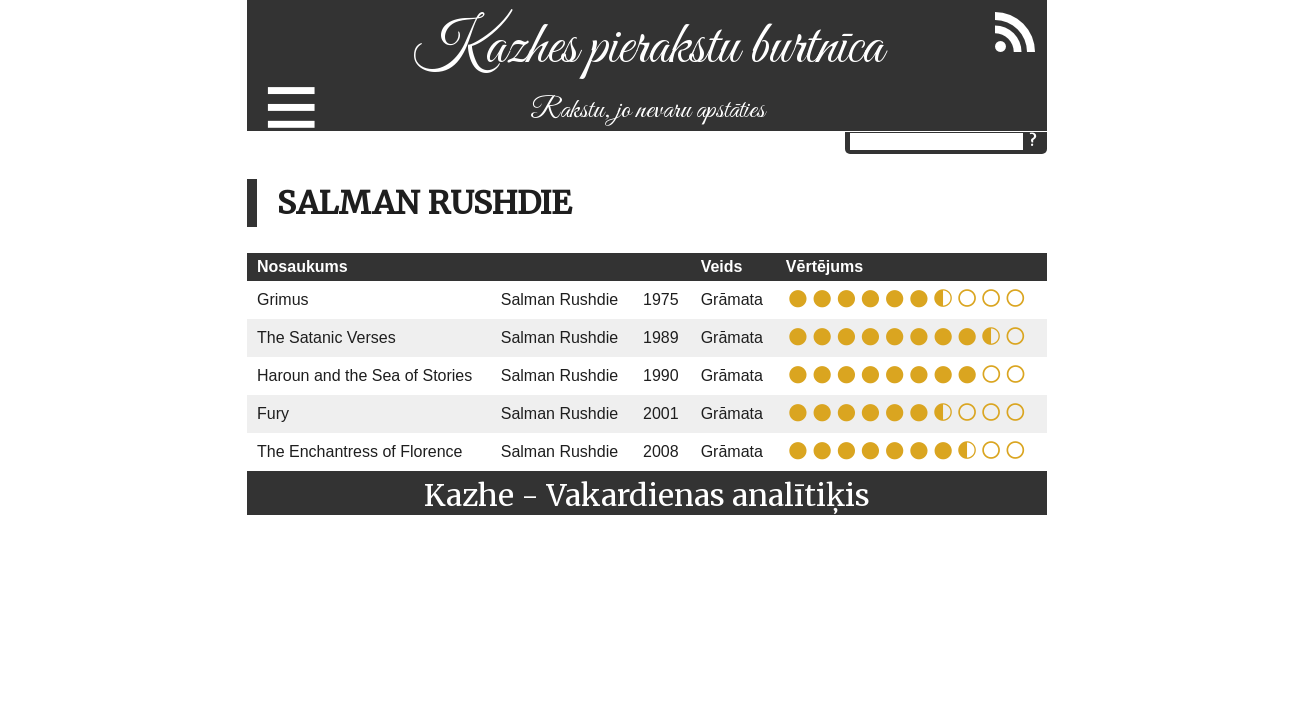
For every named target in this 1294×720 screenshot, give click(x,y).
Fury (273, 413)
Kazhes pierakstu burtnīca (647, 48)
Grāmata (732, 299)
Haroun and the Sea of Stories (364, 375)
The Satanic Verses (326, 337)
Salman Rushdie (559, 299)
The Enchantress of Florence (359, 451)
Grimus (283, 299)
